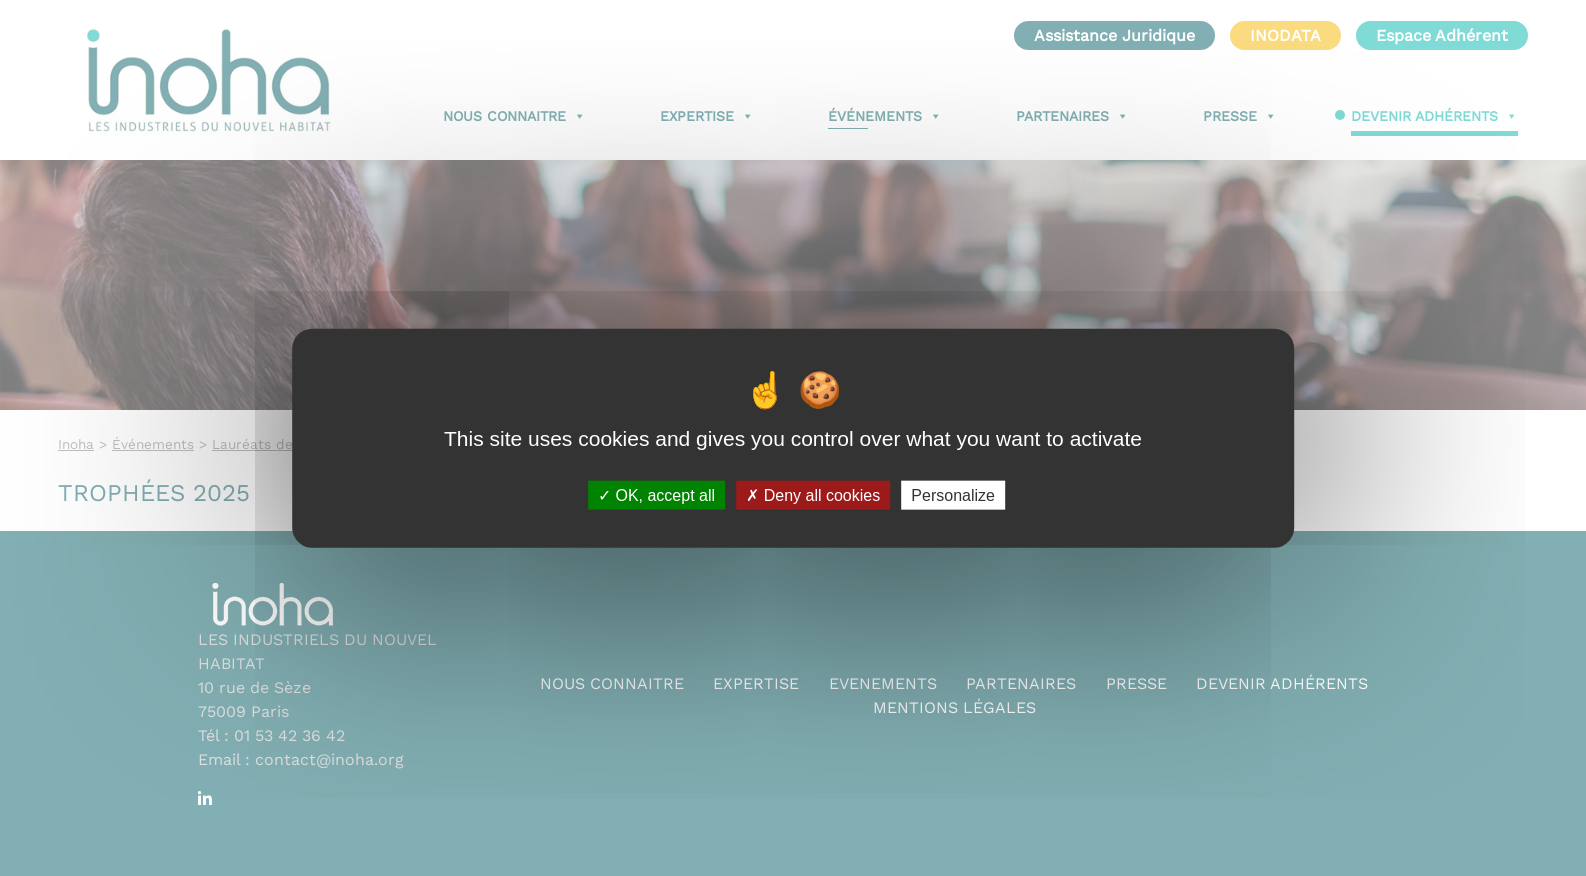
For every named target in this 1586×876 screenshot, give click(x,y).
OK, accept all (656, 494)
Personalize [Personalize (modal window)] (953, 494)
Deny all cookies (813, 494)
